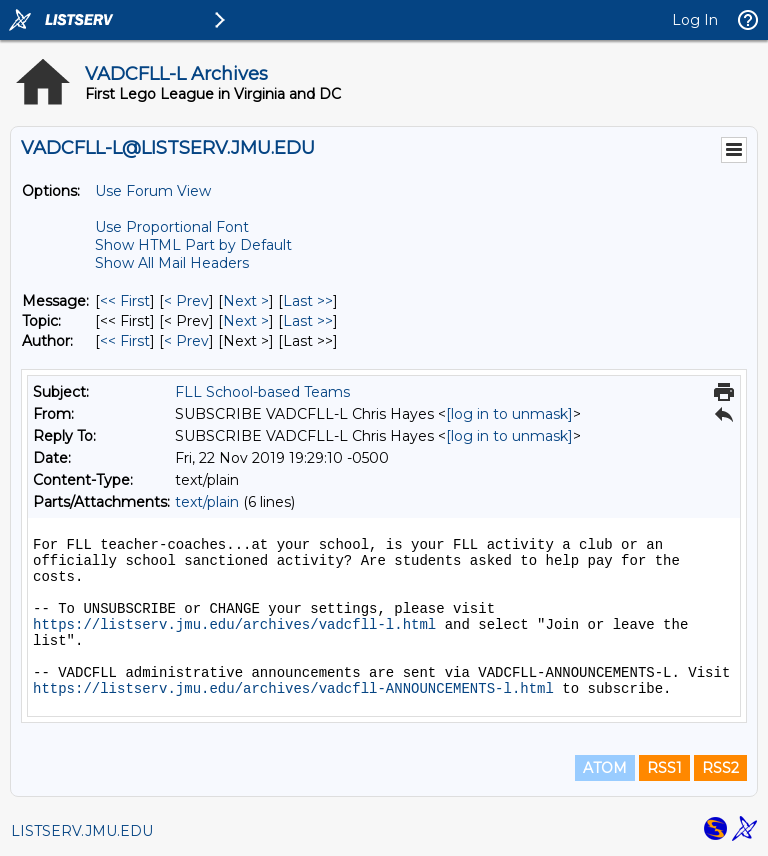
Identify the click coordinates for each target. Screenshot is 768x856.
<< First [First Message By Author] (125, 341)
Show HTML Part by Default (193, 245)
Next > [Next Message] (246, 301)
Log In (695, 20)
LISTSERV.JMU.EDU (82, 831)
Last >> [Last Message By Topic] (308, 321)
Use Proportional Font (172, 227)
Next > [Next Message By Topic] (246, 321)
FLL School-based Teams (262, 392)
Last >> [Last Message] (308, 301)
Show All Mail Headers (172, 263)
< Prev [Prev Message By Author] (186, 341)
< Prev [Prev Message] (186, 301)
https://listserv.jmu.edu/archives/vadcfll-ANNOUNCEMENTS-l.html (293, 689)
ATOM (605, 768)
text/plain (207, 502)
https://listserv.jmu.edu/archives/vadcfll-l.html (234, 625)
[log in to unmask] (509, 414)
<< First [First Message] (125, 301)
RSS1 (664, 768)
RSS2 (720, 768)
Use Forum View (153, 191)
